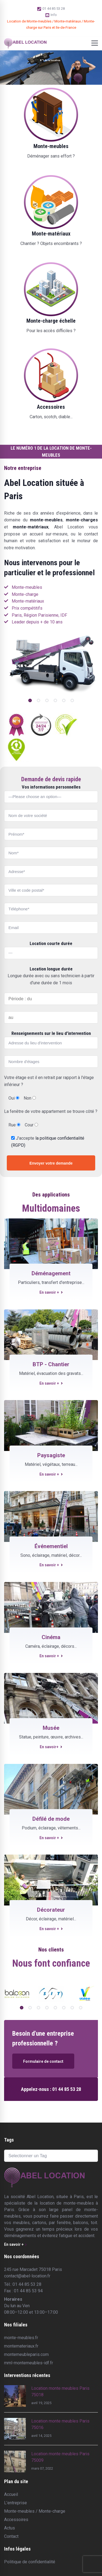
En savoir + (51, 1292)
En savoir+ (51, 1747)
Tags (9, 2140)
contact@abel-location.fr (27, 2275)
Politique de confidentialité (29, 2561)
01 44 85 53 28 (51, 8)
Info (51, 15)
